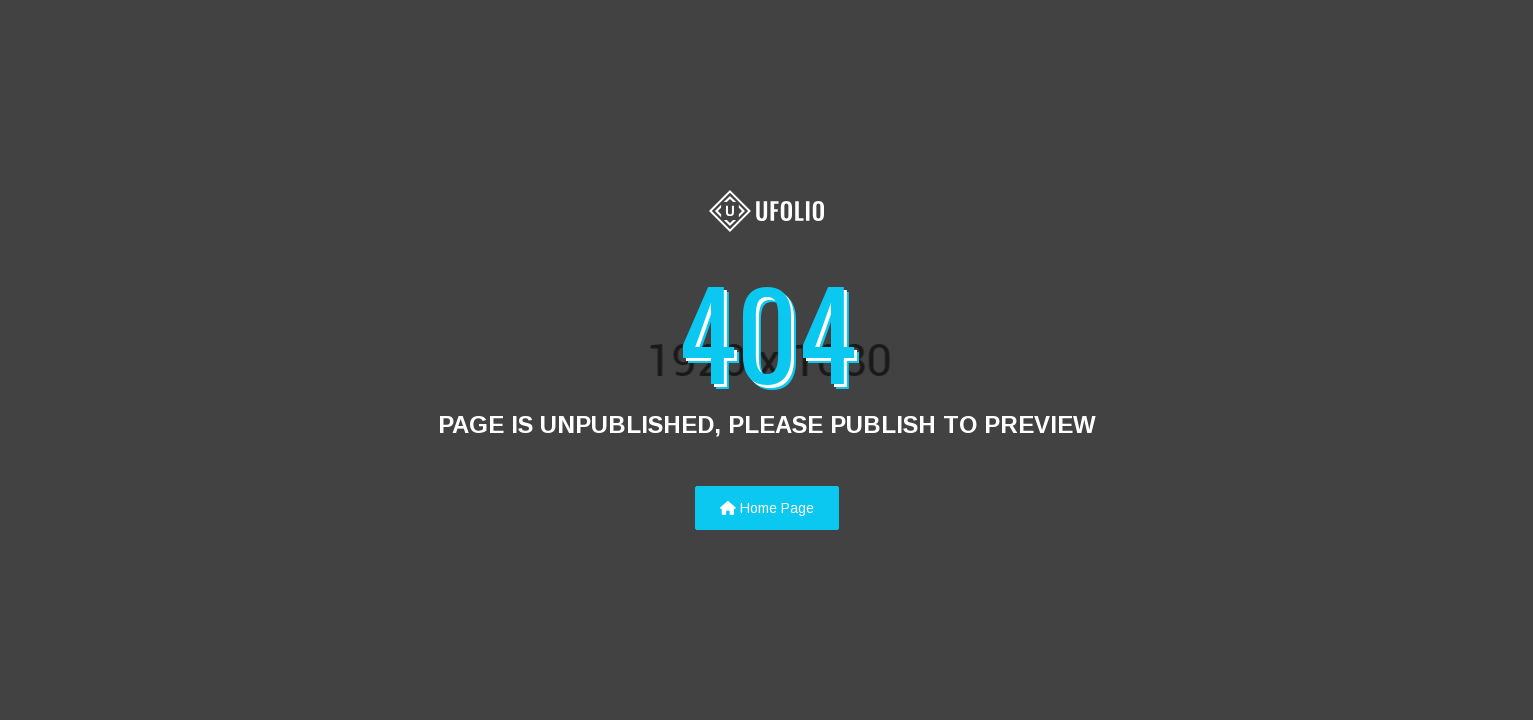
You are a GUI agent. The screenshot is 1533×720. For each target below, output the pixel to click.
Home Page (767, 508)
